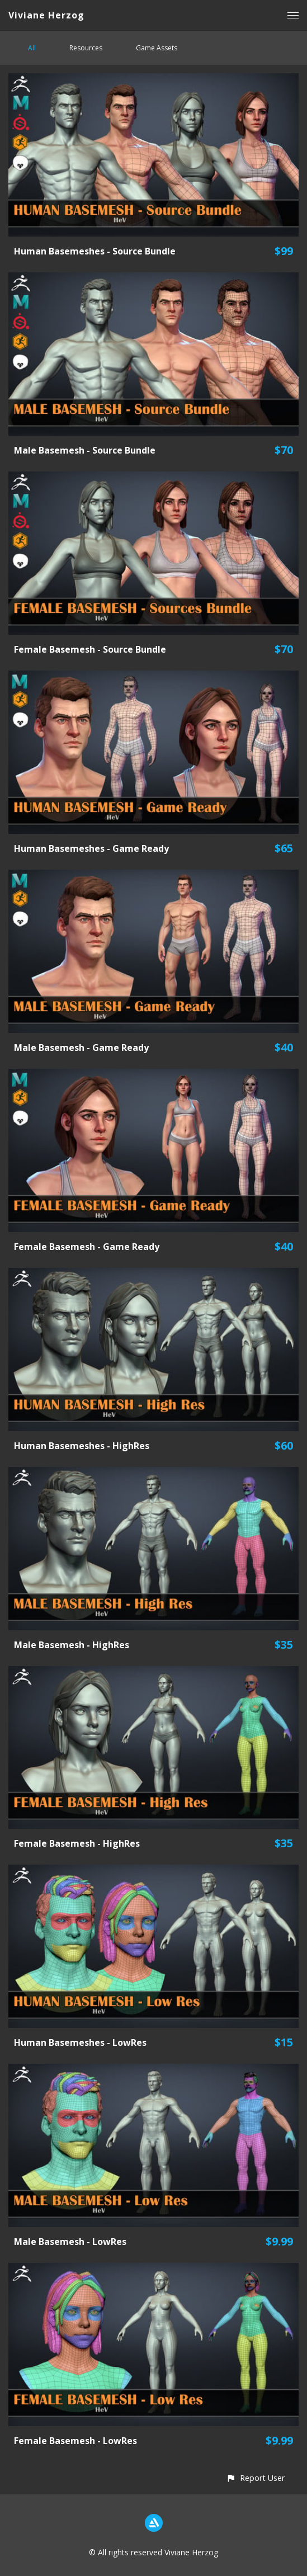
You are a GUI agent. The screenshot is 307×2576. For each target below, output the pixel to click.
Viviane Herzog (46, 15)
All (32, 48)
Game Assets (156, 48)
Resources (85, 48)
